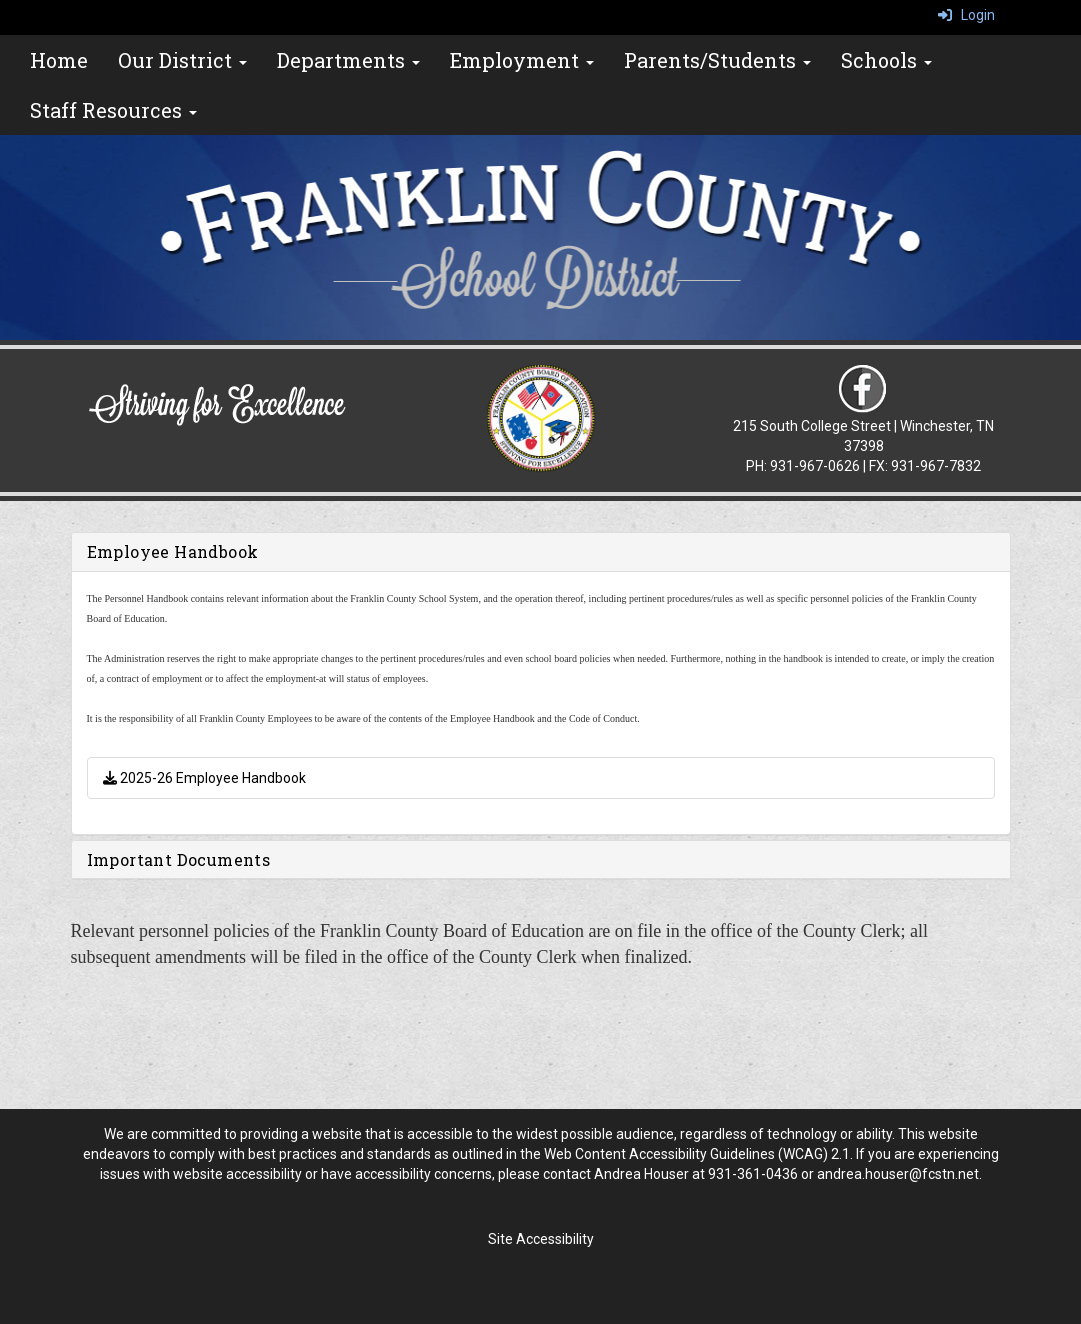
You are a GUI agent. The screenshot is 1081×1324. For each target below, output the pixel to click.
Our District (182, 60)
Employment (522, 60)
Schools (886, 60)
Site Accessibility (541, 1239)
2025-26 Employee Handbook (204, 778)
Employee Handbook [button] (173, 551)
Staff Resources (113, 110)
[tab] (541, 552)
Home (59, 60)
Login (966, 15)
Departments (348, 60)
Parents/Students (717, 60)
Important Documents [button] (179, 859)
